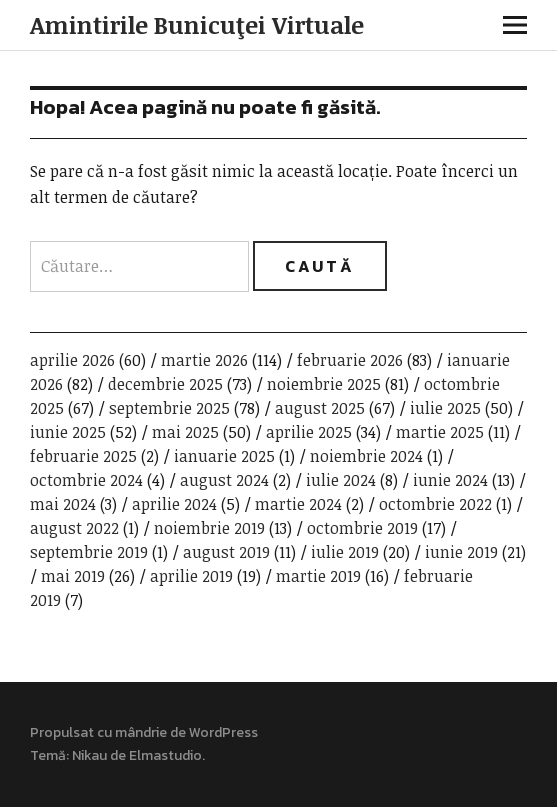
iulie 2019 (345, 552)
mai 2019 (73, 576)
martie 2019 (318, 576)
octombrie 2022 (435, 504)
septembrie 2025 (169, 408)
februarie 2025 (83, 456)
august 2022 (74, 528)
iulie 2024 (341, 480)
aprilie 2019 (191, 576)
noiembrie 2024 (366, 456)
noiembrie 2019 (209, 528)
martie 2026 (204, 360)
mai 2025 (185, 432)
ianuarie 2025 (224, 456)
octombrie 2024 (86, 480)
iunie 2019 (461, 552)
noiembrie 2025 (324, 384)
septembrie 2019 (89, 552)
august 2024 (224, 480)
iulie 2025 (445, 408)
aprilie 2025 (309, 432)
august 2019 (226, 552)
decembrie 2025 (165, 384)
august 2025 (320, 408)
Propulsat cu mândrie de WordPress (144, 732)
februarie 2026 (350, 360)
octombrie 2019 (362, 528)
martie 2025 (440, 432)
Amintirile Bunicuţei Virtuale (197, 24)
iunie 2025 (68, 432)
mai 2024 (63, 504)
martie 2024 (298, 504)
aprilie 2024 (174, 504)
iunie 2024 (450, 480)
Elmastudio (165, 755)
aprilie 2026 (72, 360)
